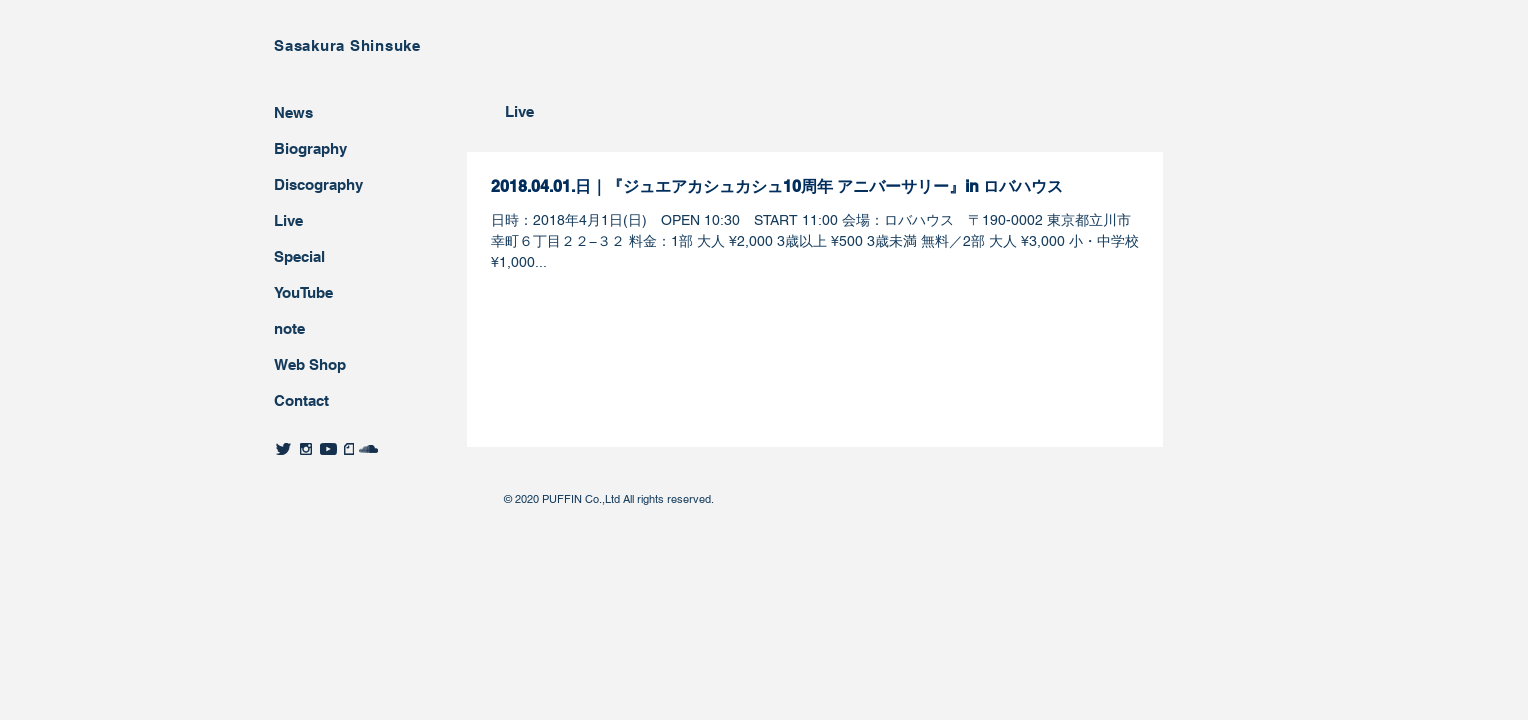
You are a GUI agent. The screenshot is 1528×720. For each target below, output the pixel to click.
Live (288, 220)
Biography (310, 148)
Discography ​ (320, 184)
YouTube (303, 292)
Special (299, 256)
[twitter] (283, 449)
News (293, 112)
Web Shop (310, 364)
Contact (301, 400)
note (289, 328)
